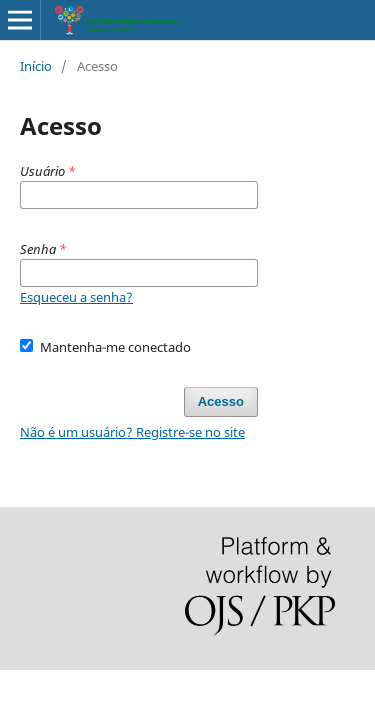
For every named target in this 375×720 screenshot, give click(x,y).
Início (36, 66)
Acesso (221, 401)
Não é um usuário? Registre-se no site (132, 432)
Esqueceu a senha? (76, 297)
